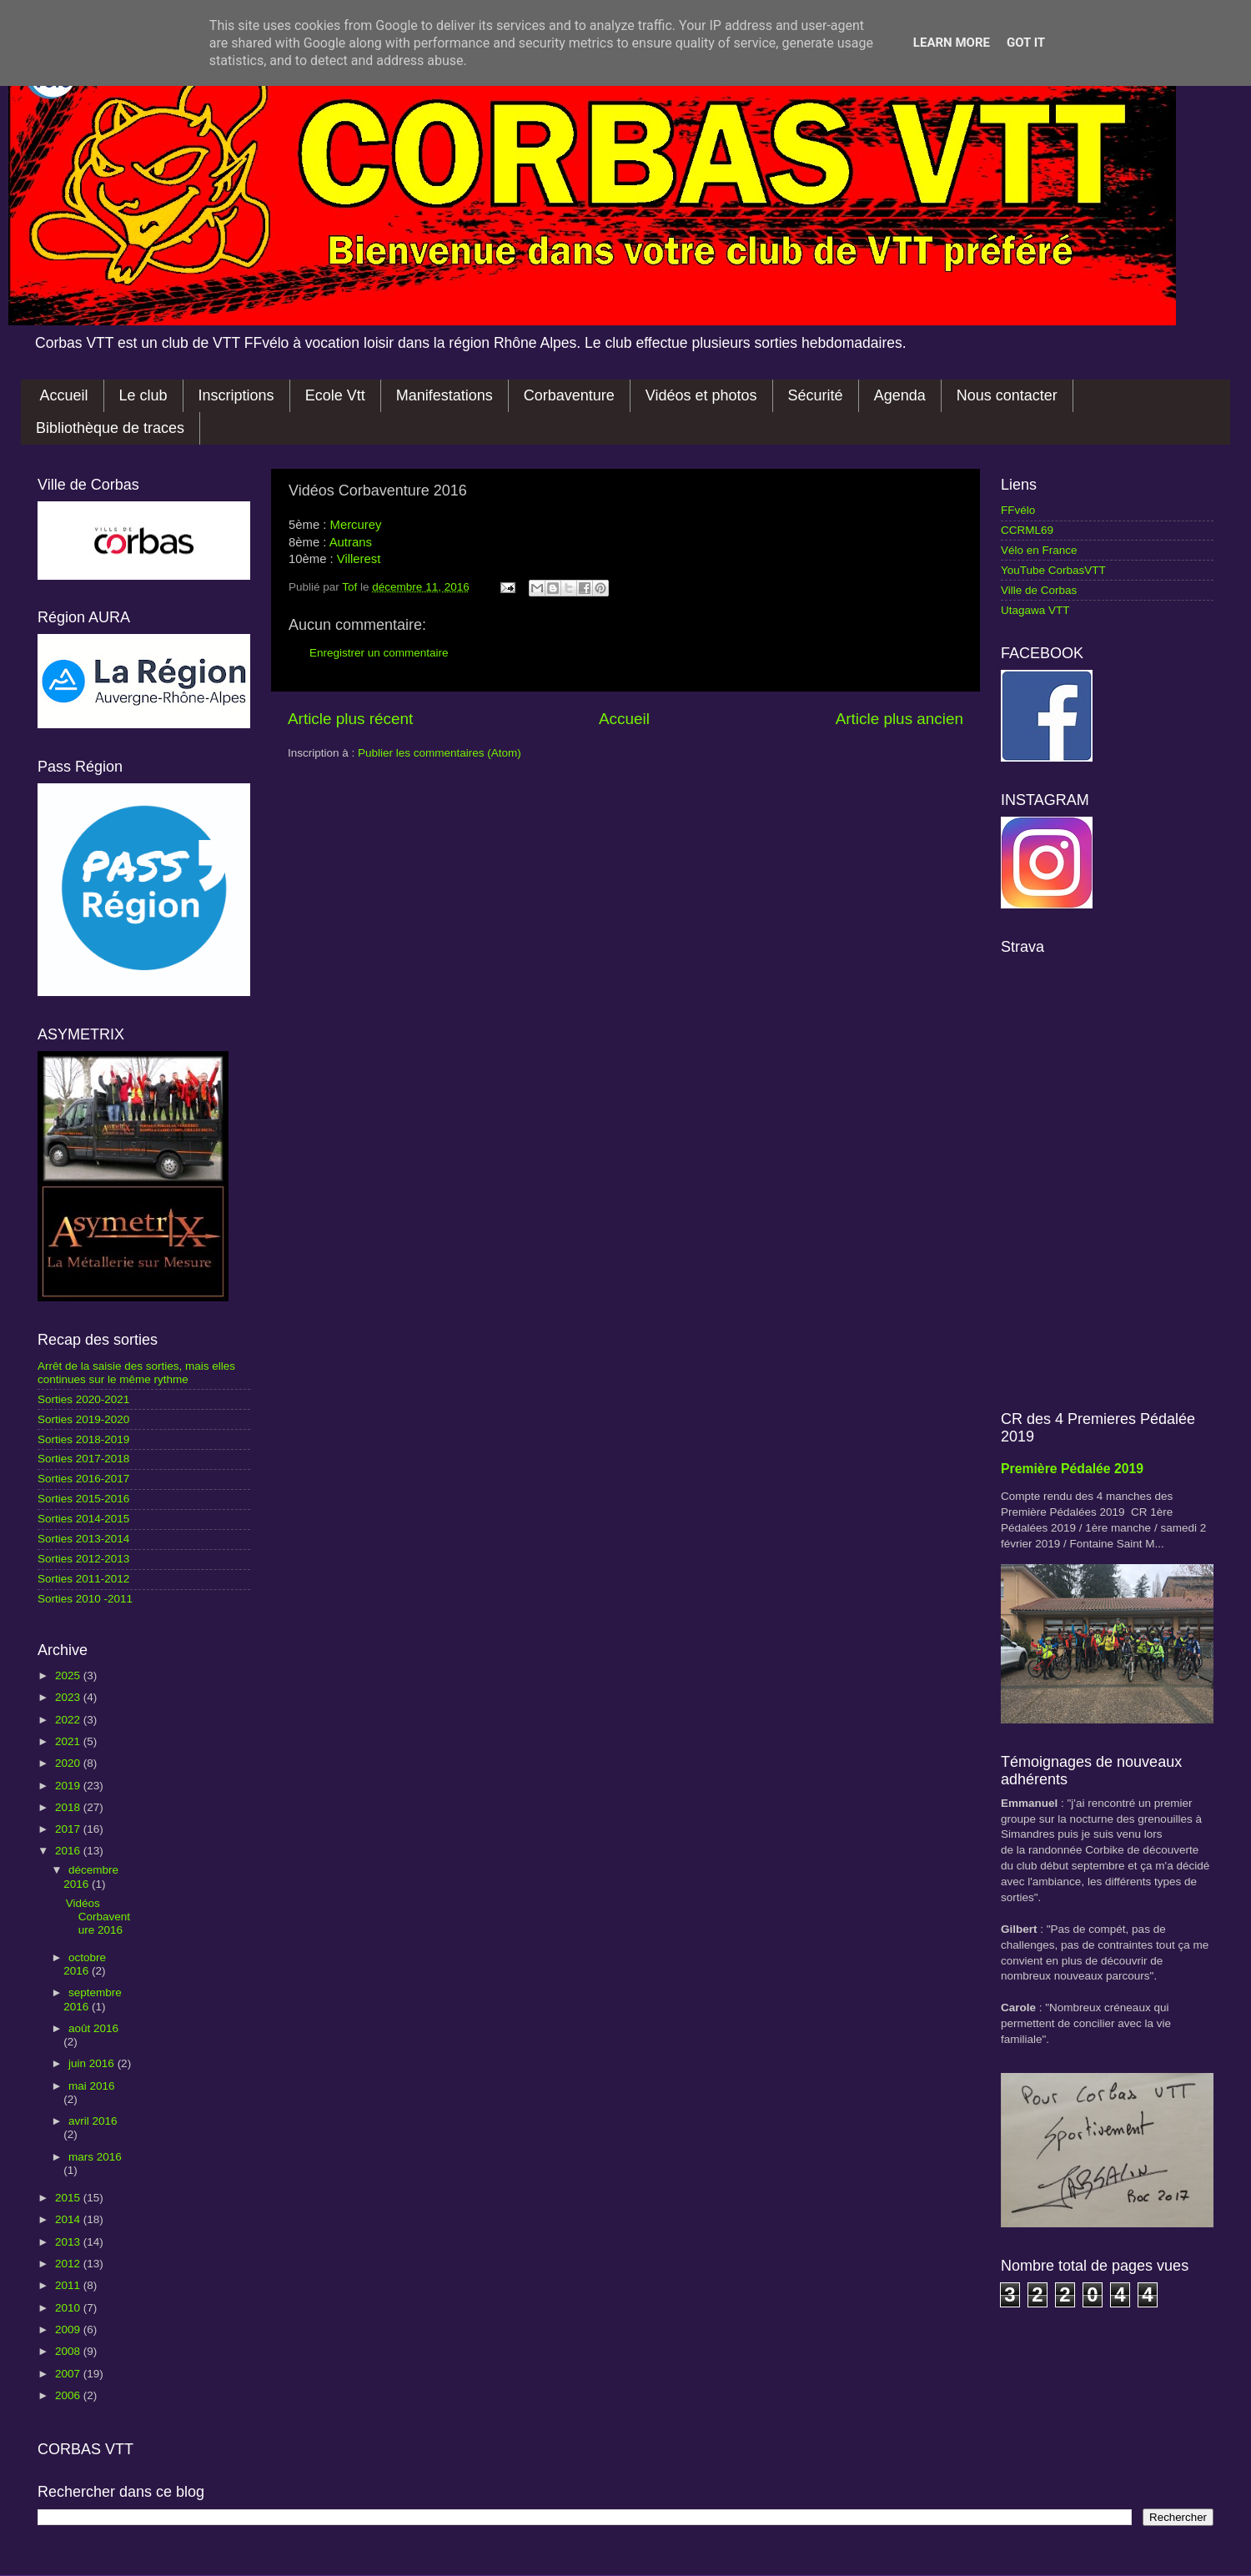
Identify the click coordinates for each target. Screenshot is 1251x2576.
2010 (69, 2308)
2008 (69, 2351)
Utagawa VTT (1035, 610)
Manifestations (444, 395)
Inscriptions (236, 395)
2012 (69, 2263)
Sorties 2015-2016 (83, 1498)
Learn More (951, 42)
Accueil (64, 395)
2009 (69, 2329)
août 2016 (93, 2028)
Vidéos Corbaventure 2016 (98, 1916)
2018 (69, 1807)
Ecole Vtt (335, 395)
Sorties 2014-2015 (83, 1518)
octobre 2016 (84, 1964)
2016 (69, 1850)
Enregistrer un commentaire (379, 653)
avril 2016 (93, 2121)
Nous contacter (1007, 395)
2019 (69, 1785)
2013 (69, 2242)
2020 (69, 1763)
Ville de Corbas (1039, 590)
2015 (69, 2197)
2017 (69, 1829)
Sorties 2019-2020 (83, 1419)
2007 (69, 2373)
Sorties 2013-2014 (83, 1538)
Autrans (350, 542)
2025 (69, 1675)
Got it (1026, 42)
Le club (143, 395)
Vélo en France (1039, 550)
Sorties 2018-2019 (83, 1439)
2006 (69, 2395)
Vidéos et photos (701, 395)
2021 (69, 1741)
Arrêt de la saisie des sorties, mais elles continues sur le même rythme (136, 1373)
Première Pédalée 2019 (1072, 1469)
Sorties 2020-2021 (83, 1399)
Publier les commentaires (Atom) (439, 753)
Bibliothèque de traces (110, 428)
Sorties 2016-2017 (83, 1478)
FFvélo (1018, 510)
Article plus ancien (899, 718)
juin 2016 (93, 2063)
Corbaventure (569, 395)
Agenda (900, 395)
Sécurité (815, 395)
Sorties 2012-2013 (83, 1558)
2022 (69, 1719)
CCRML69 (1027, 530)
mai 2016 (91, 2086)
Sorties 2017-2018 (83, 1458)
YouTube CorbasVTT (1053, 570)
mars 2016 (95, 2157)
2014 (69, 2219)
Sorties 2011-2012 (83, 1578)
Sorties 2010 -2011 (85, 1598)
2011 (69, 2285)
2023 (69, 1697)
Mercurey (356, 524)
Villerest (359, 559)
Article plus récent (350, 718)
